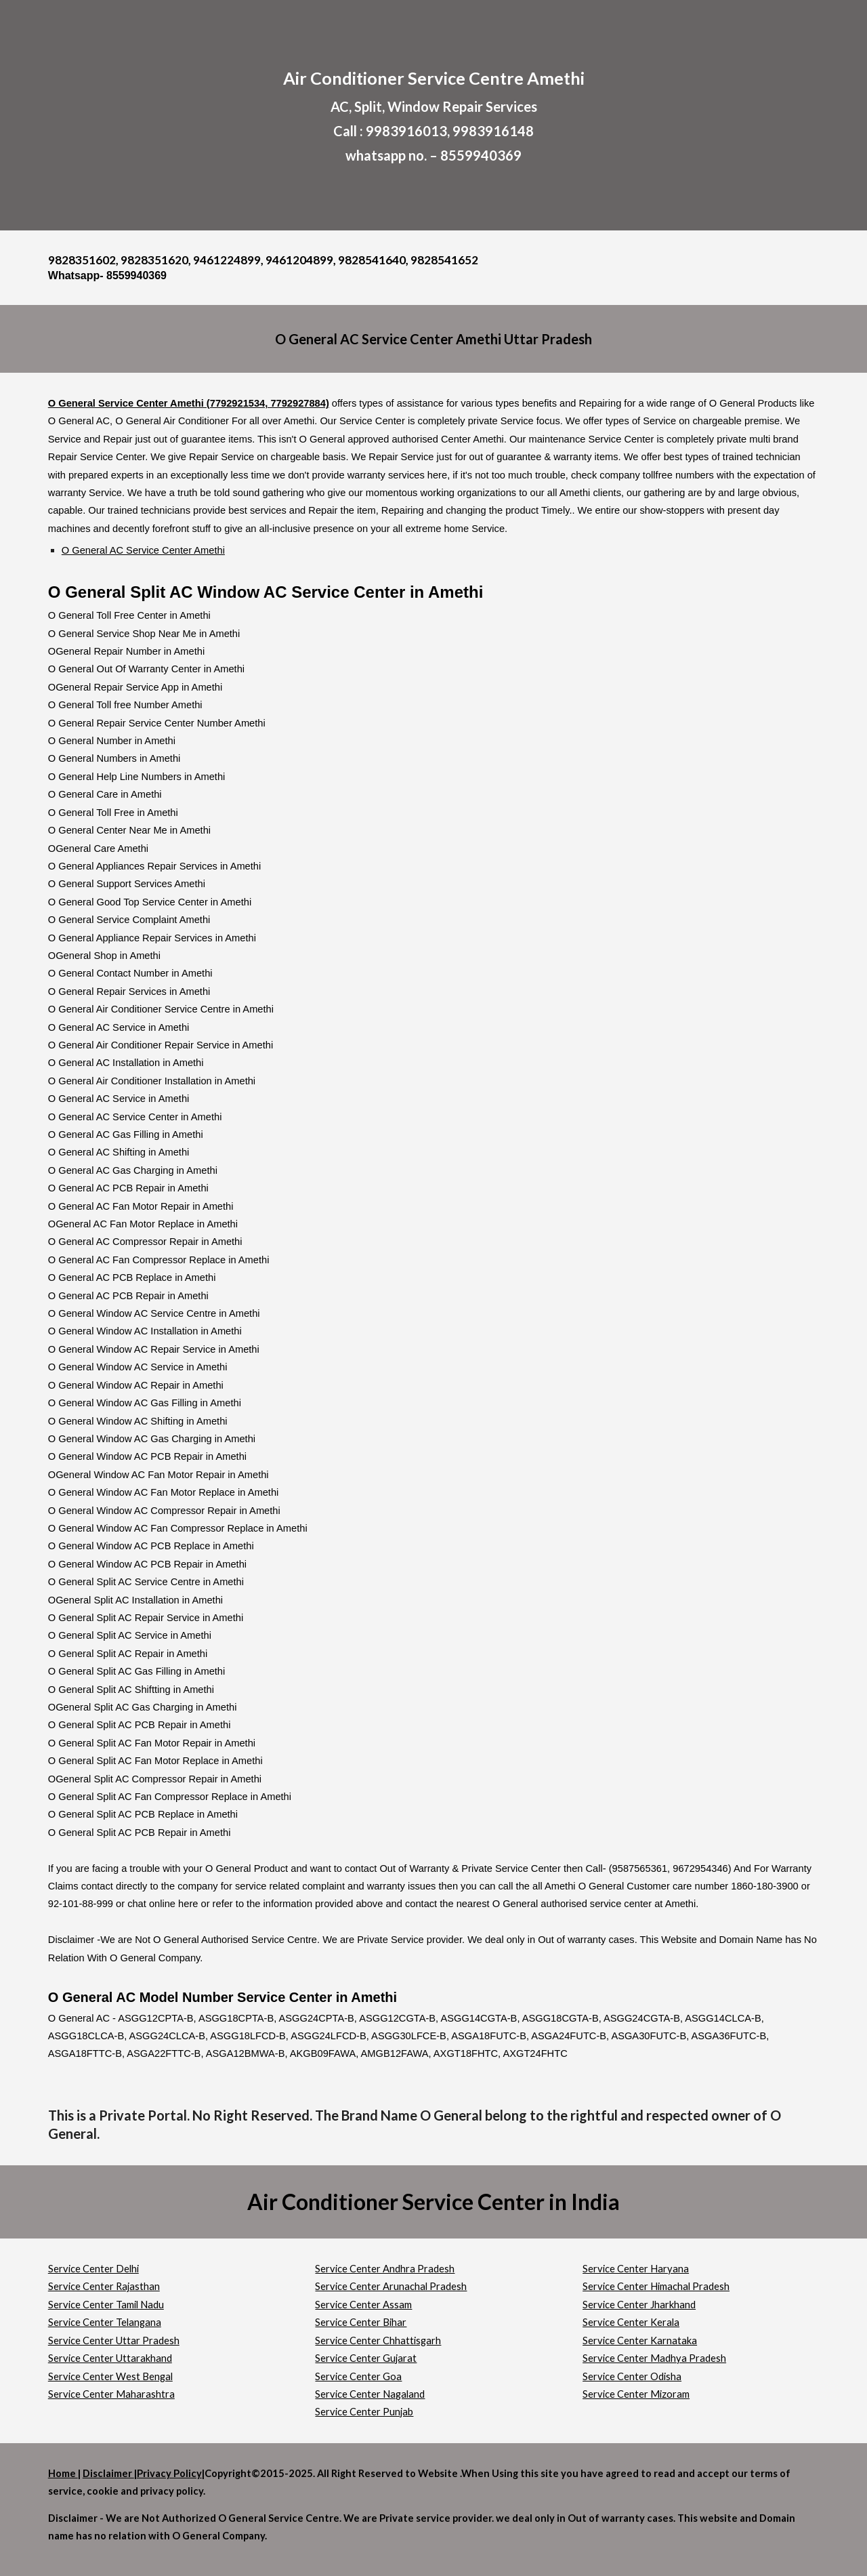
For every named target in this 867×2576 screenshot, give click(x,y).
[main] (433, 115)
